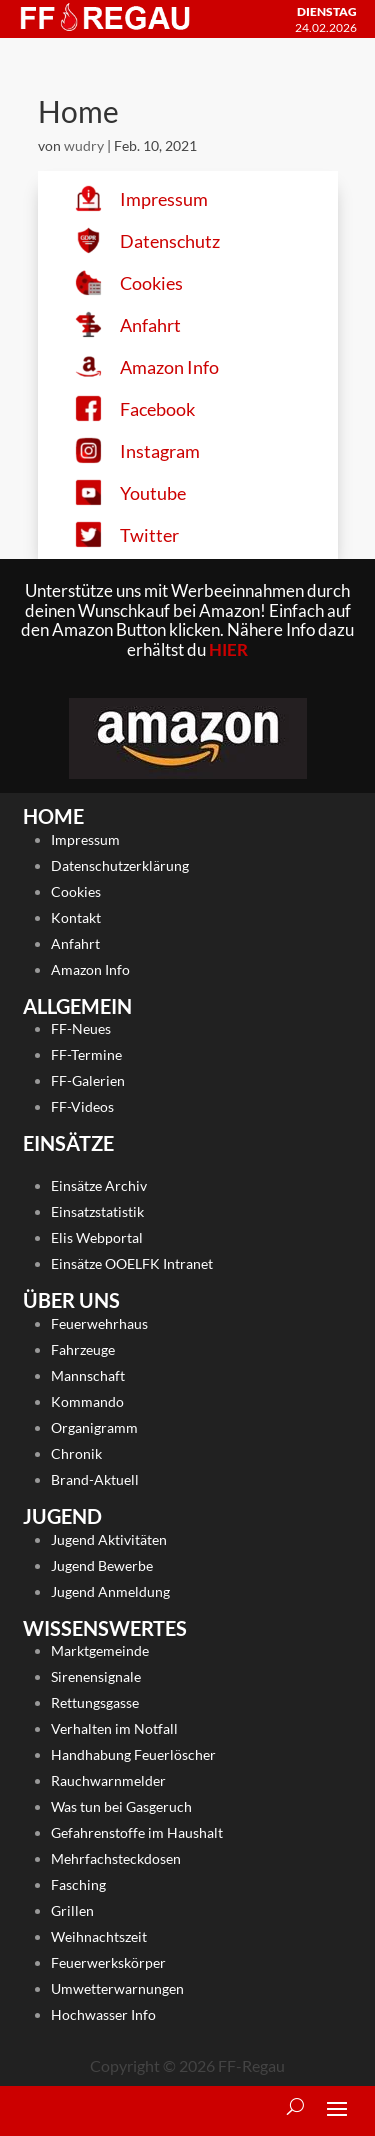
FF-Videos (82, 1106)
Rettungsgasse (95, 1702)
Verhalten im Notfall (114, 1728)
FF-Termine (86, 1054)
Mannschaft (88, 1375)
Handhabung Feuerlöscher (133, 1754)
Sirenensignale (96, 1676)
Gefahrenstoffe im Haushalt (137, 1832)
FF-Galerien (88, 1080)
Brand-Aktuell (95, 1479)
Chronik (76, 1453)
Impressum (85, 839)
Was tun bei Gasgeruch (121, 1806)
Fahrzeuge (83, 1349)
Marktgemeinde (100, 1650)
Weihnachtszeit (99, 1936)
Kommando (87, 1401)
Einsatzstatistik (97, 1211)
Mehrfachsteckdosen (116, 1858)
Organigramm (94, 1427)
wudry (84, 145)
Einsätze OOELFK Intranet (132, 1263)
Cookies (76, 891)
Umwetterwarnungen (117, 1988)
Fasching (78, 1884)
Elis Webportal (97, 1237)
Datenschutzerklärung (120, 865)
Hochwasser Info (103, 2014)
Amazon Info (90, 969)
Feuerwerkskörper (108, 1962)
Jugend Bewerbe (102, 1565)
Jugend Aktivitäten (109, 1539)
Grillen (72, 1910)
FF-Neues (81, 1028)
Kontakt (76, 917)
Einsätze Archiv (99, 1185)
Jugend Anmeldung (110, 1591)
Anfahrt (75, 943)
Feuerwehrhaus (99, 1323)
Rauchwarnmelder (108, 1780)
